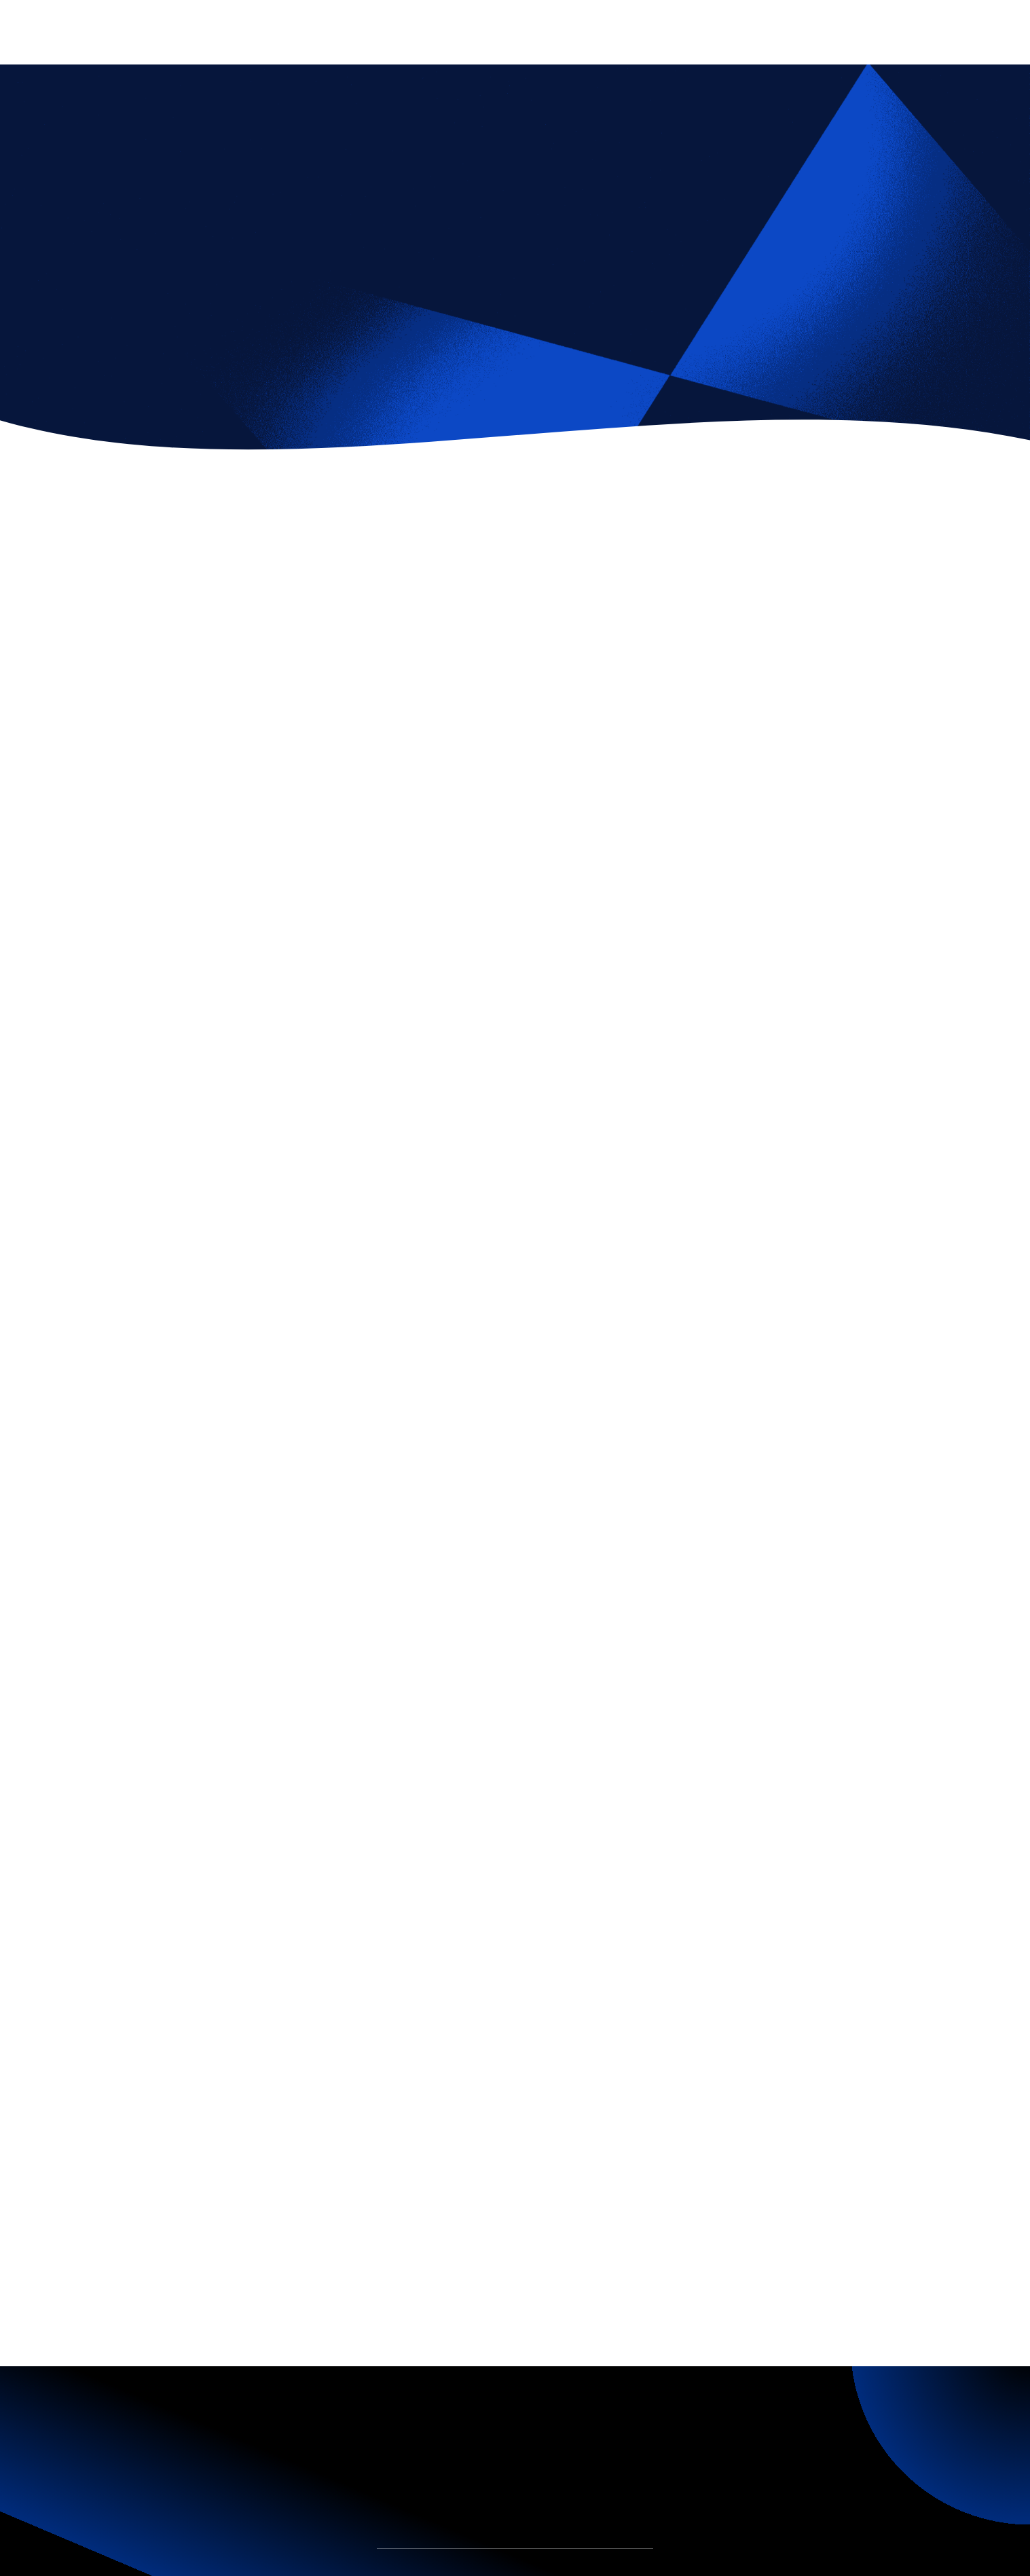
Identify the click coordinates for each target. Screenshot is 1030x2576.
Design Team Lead (493, 2043)
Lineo (497, 2241)
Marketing (223, 317)
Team (443, 2568)
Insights (502, 2568)
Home (388, 2568)
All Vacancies (163, 2229)
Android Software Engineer (762, 2053)
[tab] (83, 1685)
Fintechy (147, 317)
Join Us (564, 2568)
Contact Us (632, 2568)
